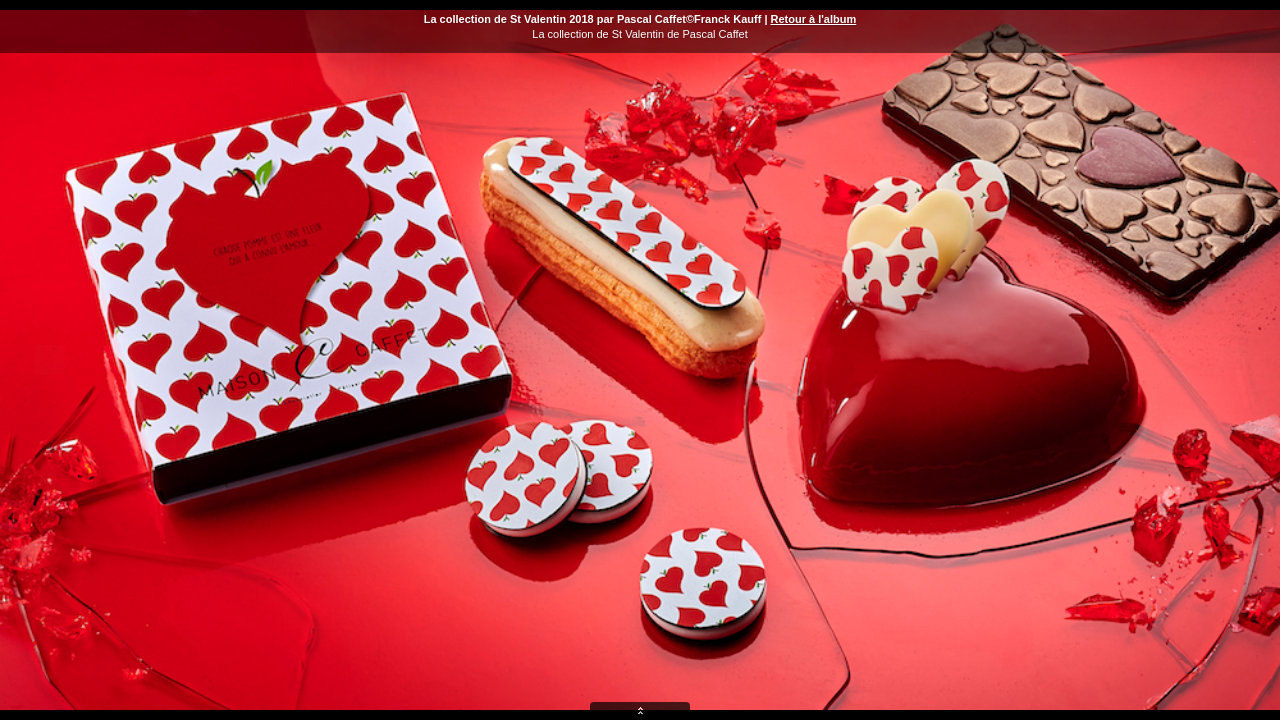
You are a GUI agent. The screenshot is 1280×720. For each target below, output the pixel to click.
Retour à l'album (814, 19)
